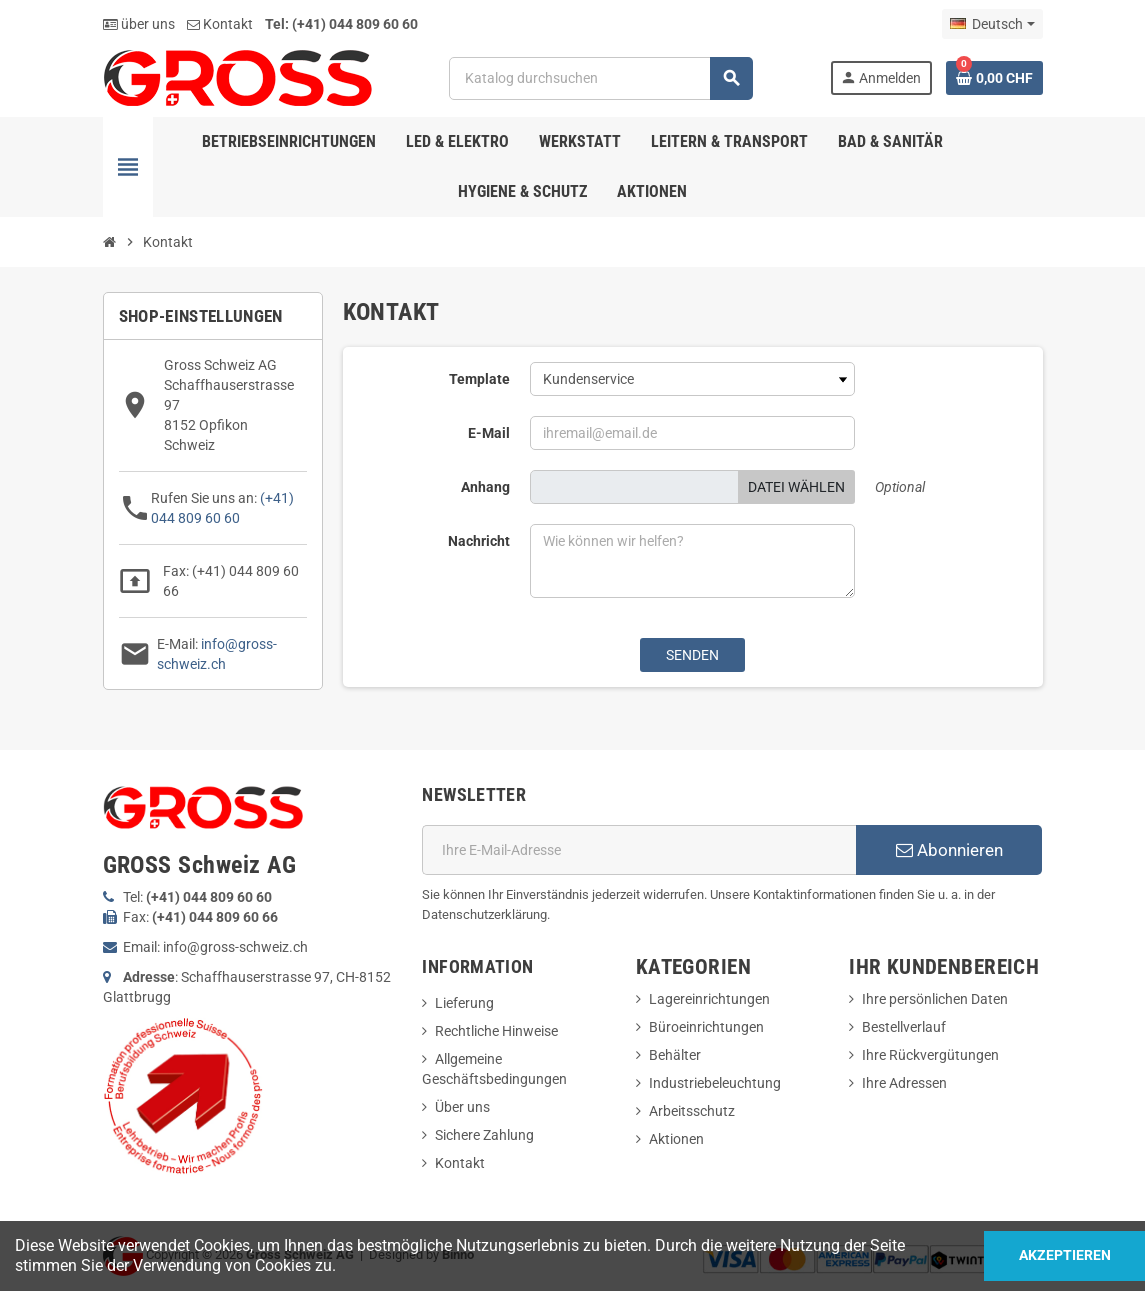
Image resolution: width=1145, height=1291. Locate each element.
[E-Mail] (639, 850)
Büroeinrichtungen (706, 1027)
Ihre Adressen (904, 1083)
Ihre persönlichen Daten (935, 999)
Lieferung (464, 1003)
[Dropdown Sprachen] (992, 24)
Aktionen (676, 1139)
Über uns (462, 1107)
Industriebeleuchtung (715, 1083)
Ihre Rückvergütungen (930, 1055)
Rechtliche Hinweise (496, 1031)
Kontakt (220, 24)
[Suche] (600, 78)
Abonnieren (949, 850)
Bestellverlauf (904, 1027)
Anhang (485, 487)
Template (479, 379)
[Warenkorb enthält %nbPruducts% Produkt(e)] (994, 78)
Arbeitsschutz (692, 1111)
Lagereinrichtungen (709, 999)
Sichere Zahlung (484, 1135)
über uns (139, 24)
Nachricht (479, 541)
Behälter (675, 1055)
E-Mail (489, 433)
